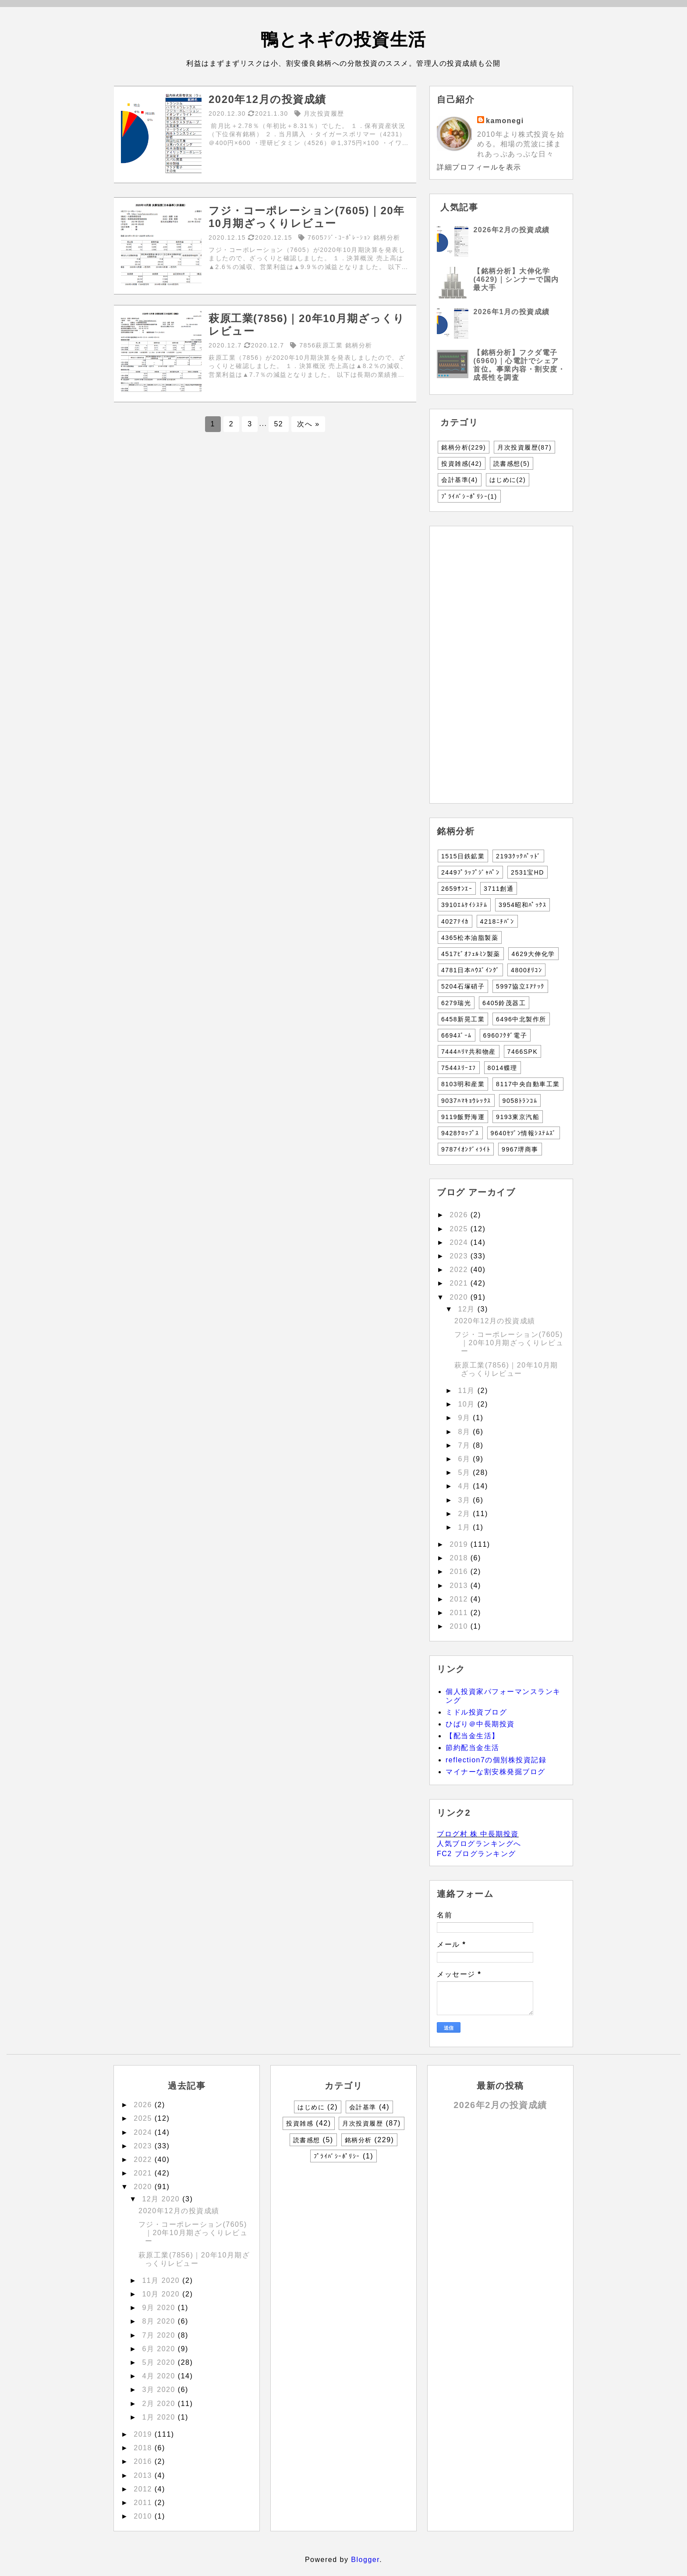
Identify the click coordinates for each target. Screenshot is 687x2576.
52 (278, 424)
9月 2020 (159, 2307)
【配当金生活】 (472, 1736)
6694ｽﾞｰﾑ (456, 1035)
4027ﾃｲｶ (455, 921)
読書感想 (511, 463)
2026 (460, 1215)
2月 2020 (159, 2403)
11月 (467, 1390)
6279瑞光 (456, 1002)
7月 (465, 1445)
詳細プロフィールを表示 (479, 167)
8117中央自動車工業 (528, 1084)
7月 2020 (159, 2335)
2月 (465, 1513)
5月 (465, 1472)
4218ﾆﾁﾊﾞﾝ (497, 921)
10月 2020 (162, 2294)
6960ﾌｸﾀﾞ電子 (505, 1035)
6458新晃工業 (463, 1019)
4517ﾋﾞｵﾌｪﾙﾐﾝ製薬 (470, 953)
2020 (460, 1297)
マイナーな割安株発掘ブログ (495, 1771)
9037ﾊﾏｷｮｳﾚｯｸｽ (466, 1100)
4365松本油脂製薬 (469, 937)
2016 (460, 1571)
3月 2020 (159, 2389)
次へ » (308, 424)
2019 (460, 1544)
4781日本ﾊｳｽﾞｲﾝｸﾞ (470, 970)
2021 (460, 1283)
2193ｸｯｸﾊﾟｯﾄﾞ (518, 856)
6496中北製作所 (521, 1019)
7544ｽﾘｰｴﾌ (458, 1067)
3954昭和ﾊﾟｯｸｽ (522, 904)
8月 (465, 1431)
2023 (460, 1256)
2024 (460, 1242)
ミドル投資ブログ (476, 1712)
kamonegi (505, 120)
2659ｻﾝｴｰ (456, 888)
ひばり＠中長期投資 (480, 1724)
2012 (460, 1599)
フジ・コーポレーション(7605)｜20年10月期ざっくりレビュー (508, 1343)
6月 (465, 1459)
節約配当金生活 (472, 1747)
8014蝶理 (502, 1067)
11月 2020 (162, 2280)
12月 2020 (162, 2199)
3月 (465, 1500)
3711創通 (498, 888)
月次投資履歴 (524, 447)
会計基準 (459, 479)
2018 (460, 1558)
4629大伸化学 (533, 953)
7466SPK (522, 1051)
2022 (460, 1269)
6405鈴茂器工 (504, 1002)
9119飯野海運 (463, 1116)
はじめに (507, 479)
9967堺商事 (520, 1149)
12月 (467, 1309)
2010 (460, 1626)
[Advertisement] (265, 507)
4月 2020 (159, 2376)
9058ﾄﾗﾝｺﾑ (520, 1100)
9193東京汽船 (517, 1116)
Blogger (365, 2559)
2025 (460, 1229)
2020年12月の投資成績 (494, 1321)
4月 (465, 1486)
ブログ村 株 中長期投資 (478, 1834)
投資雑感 (461, 463)
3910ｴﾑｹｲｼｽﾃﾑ (464, 904)
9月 (465, 1417)
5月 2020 (159, 2362)
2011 (460, 1612)
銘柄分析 (463, 447)
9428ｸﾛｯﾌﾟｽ (460, 1133)
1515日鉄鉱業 (463, 856)
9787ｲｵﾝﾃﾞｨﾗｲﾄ (465, 1149)
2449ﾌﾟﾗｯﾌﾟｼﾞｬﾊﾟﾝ (470, 872)
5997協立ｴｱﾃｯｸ (520, 986)
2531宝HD (527, 872)
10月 (467, 1404)
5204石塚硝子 (463, 986)
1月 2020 (159, 2417)
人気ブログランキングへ (479, 1843)
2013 (460, 1585)
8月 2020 (159, 2321)
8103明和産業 (463, 1084)
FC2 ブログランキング (476, 1853)
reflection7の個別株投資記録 (496, 1760)
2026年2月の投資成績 (511, 230)
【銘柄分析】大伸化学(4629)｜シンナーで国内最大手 (516, 279)
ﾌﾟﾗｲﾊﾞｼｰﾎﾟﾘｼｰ (469, 496)
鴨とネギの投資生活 (343, 39)
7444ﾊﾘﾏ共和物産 (468, 1051)
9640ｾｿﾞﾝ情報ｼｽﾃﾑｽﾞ (523, 1133)
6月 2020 (159, 2349)
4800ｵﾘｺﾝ (526, 970)
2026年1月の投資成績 (511, 311)
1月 (465, 1527)
